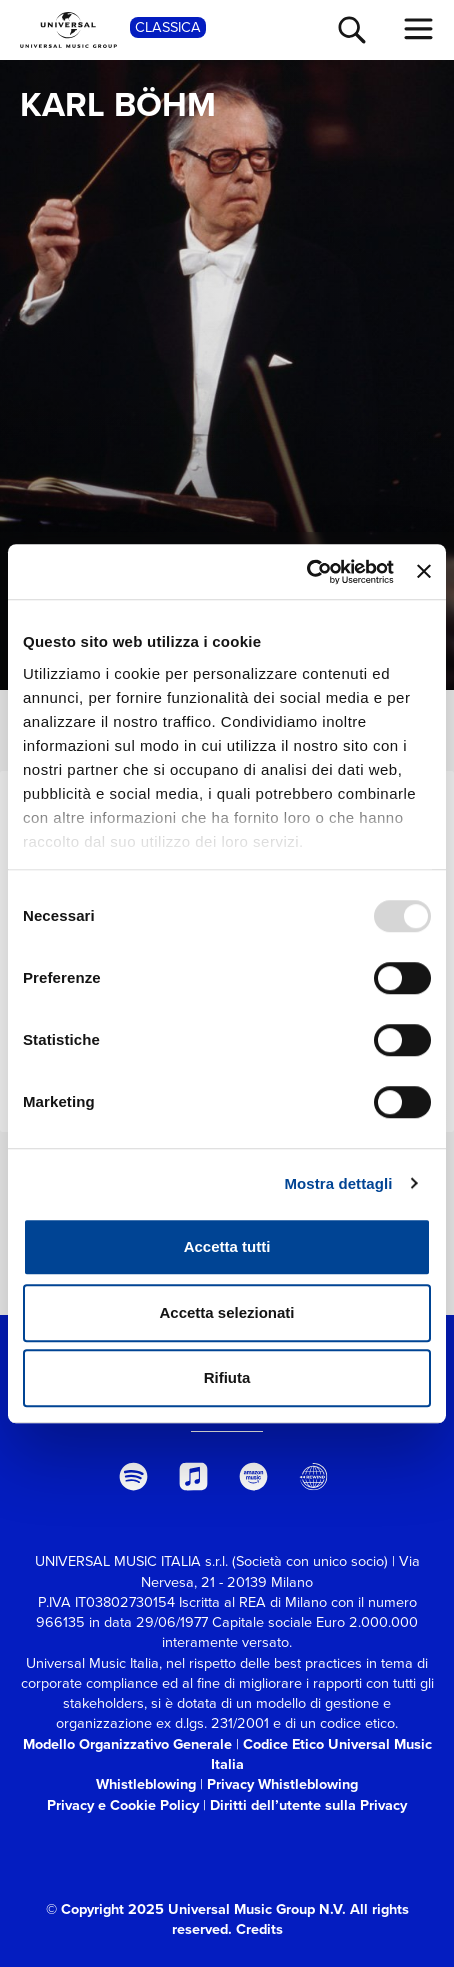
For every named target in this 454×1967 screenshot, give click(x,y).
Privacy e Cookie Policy (123, 1805)
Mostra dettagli (338, 1183)
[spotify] (133, 1476)
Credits (259, 1929)
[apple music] (193, 1476)
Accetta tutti (227, 1246)
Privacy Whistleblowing (282, 1784)
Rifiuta (227, 1377)
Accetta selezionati (226, 1312)
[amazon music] (253, 1476)
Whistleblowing (146, 1784)
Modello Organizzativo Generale (127, 1744)
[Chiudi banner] (424, 572)
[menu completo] (419, 29)
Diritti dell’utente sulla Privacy (308, 1805)
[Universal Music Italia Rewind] (313, 1476)
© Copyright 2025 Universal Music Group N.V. (196, 1909)
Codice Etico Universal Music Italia (321, 1754)
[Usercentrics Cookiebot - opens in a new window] (306, 572)
